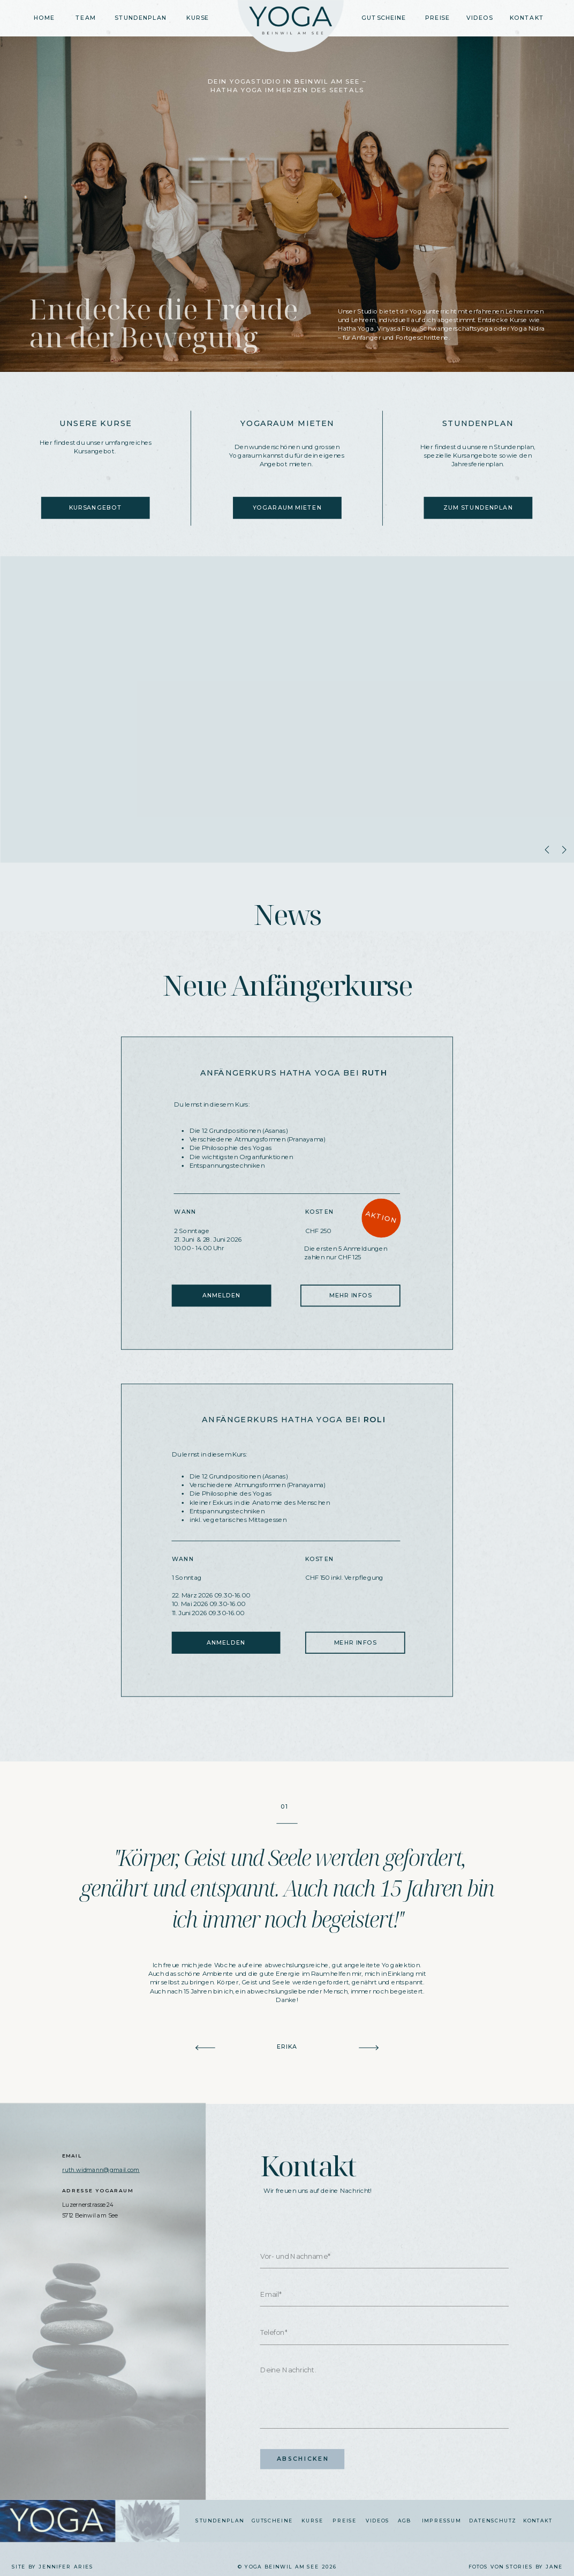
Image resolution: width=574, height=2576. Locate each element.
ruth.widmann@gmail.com (101, 2169)
